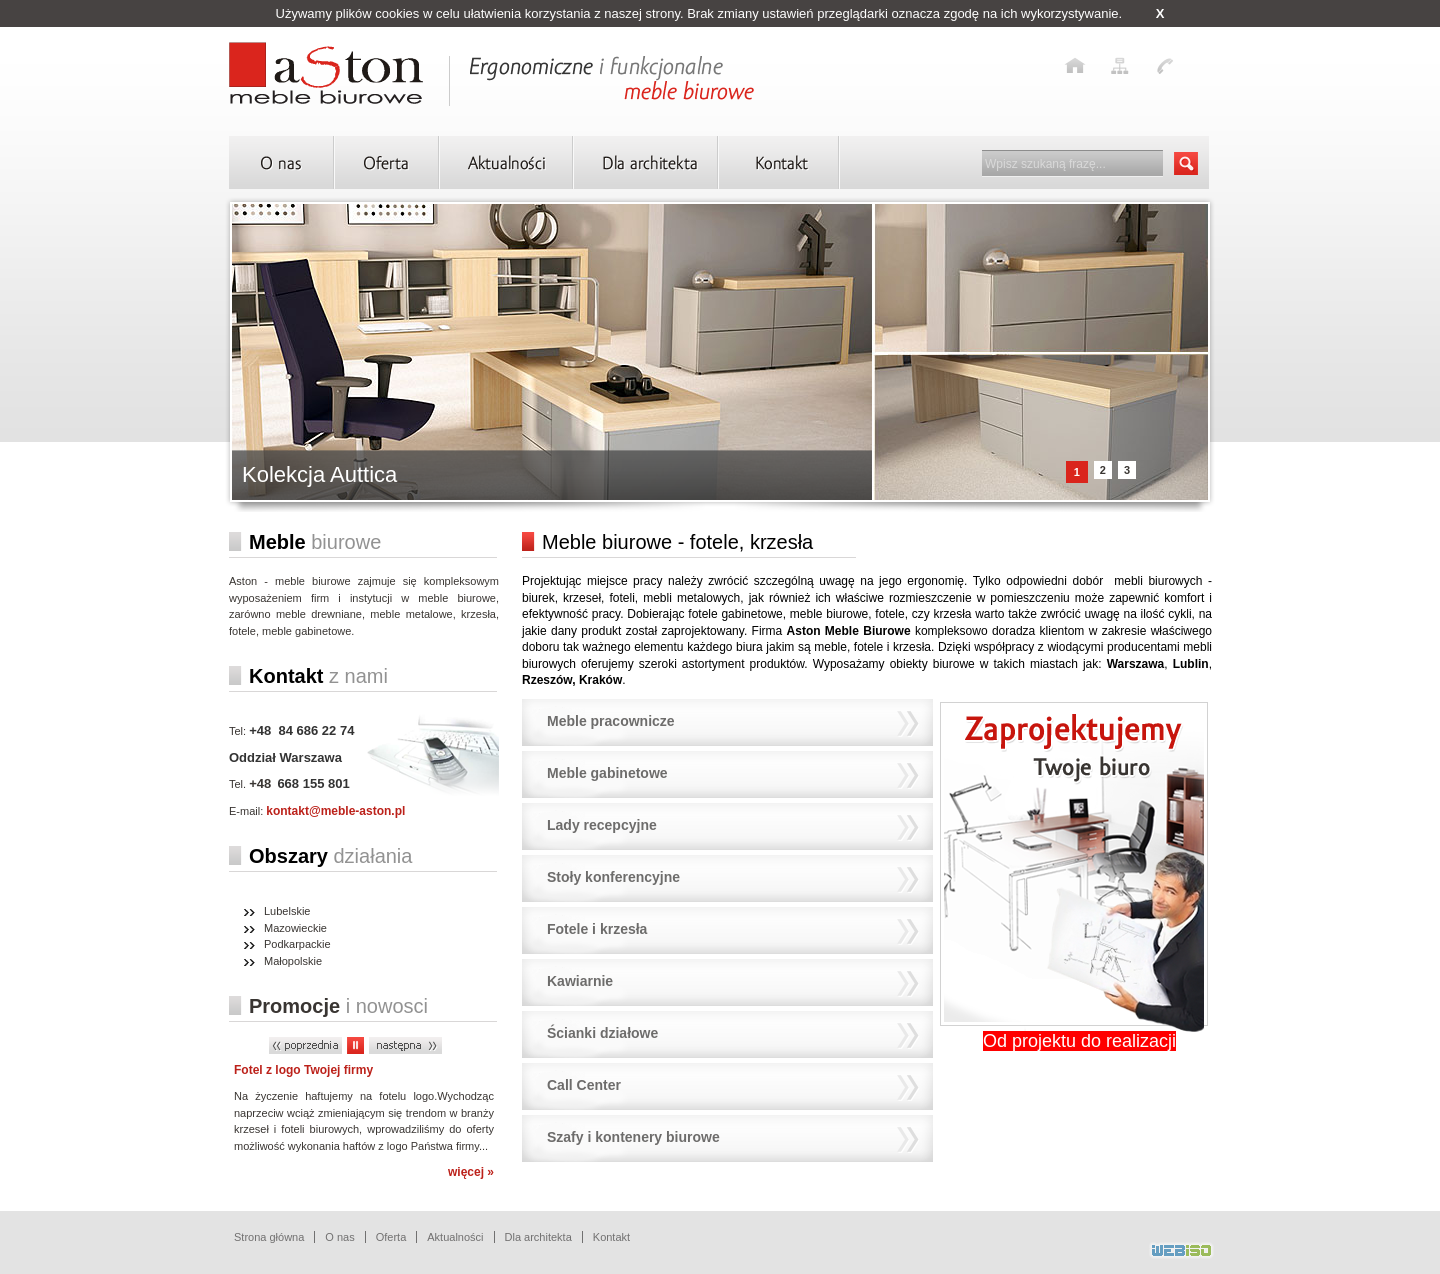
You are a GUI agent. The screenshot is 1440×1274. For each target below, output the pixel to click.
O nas (339, 1237)
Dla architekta (538, 1237)
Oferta (391, 1237)
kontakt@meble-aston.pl (335, 811)
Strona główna (269, 1237)
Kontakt (611, 1237)
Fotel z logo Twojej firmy (303, 1070)
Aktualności (455, 1237)
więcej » (471, 1172)
